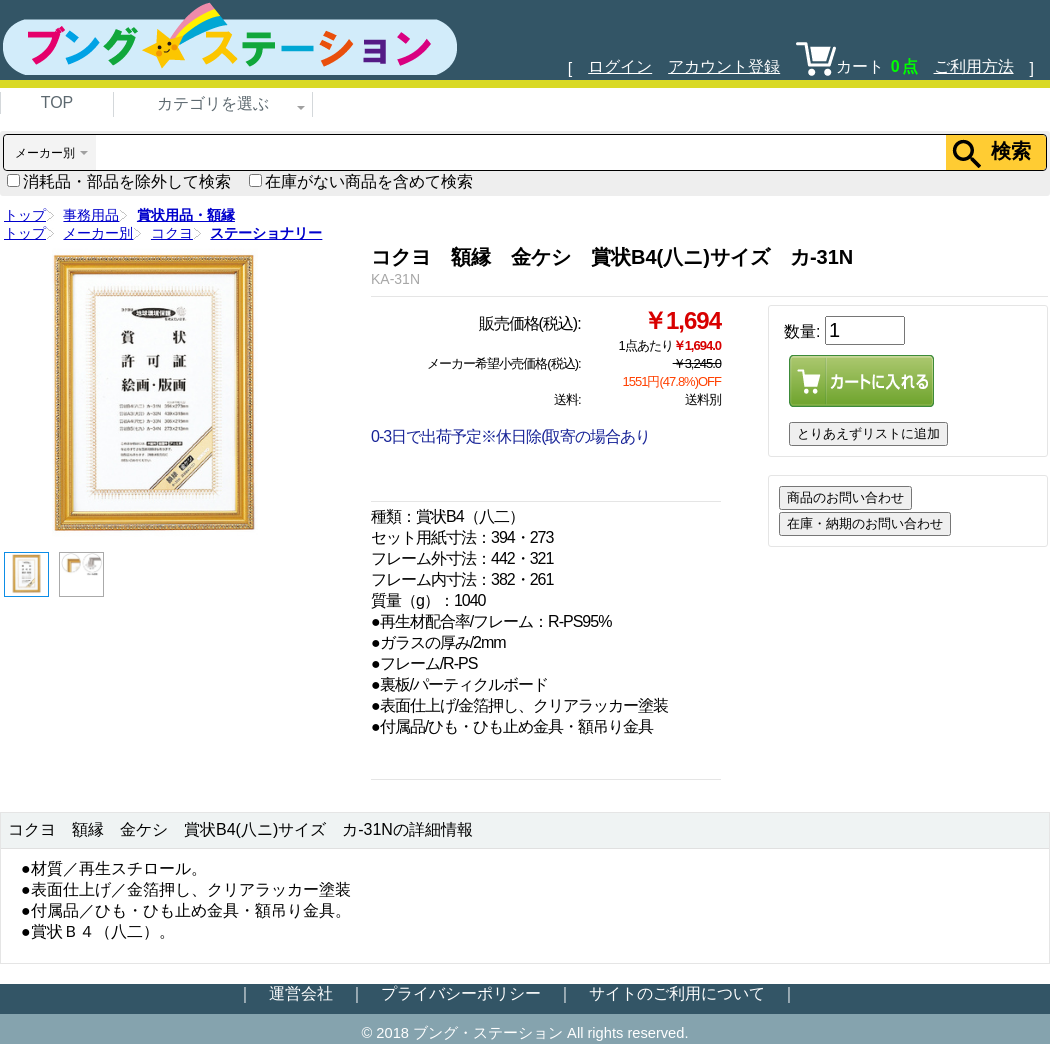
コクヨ (172, 233)
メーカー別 (98, 233)
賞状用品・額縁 (186, 215)
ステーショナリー (266, 233)
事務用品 (91, 215)
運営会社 (301, 993)
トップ (25, 215)
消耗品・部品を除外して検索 (119, 181)
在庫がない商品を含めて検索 (361, 181)
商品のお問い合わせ (845, 497)
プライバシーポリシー (461, 993)
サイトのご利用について (677, 993)
